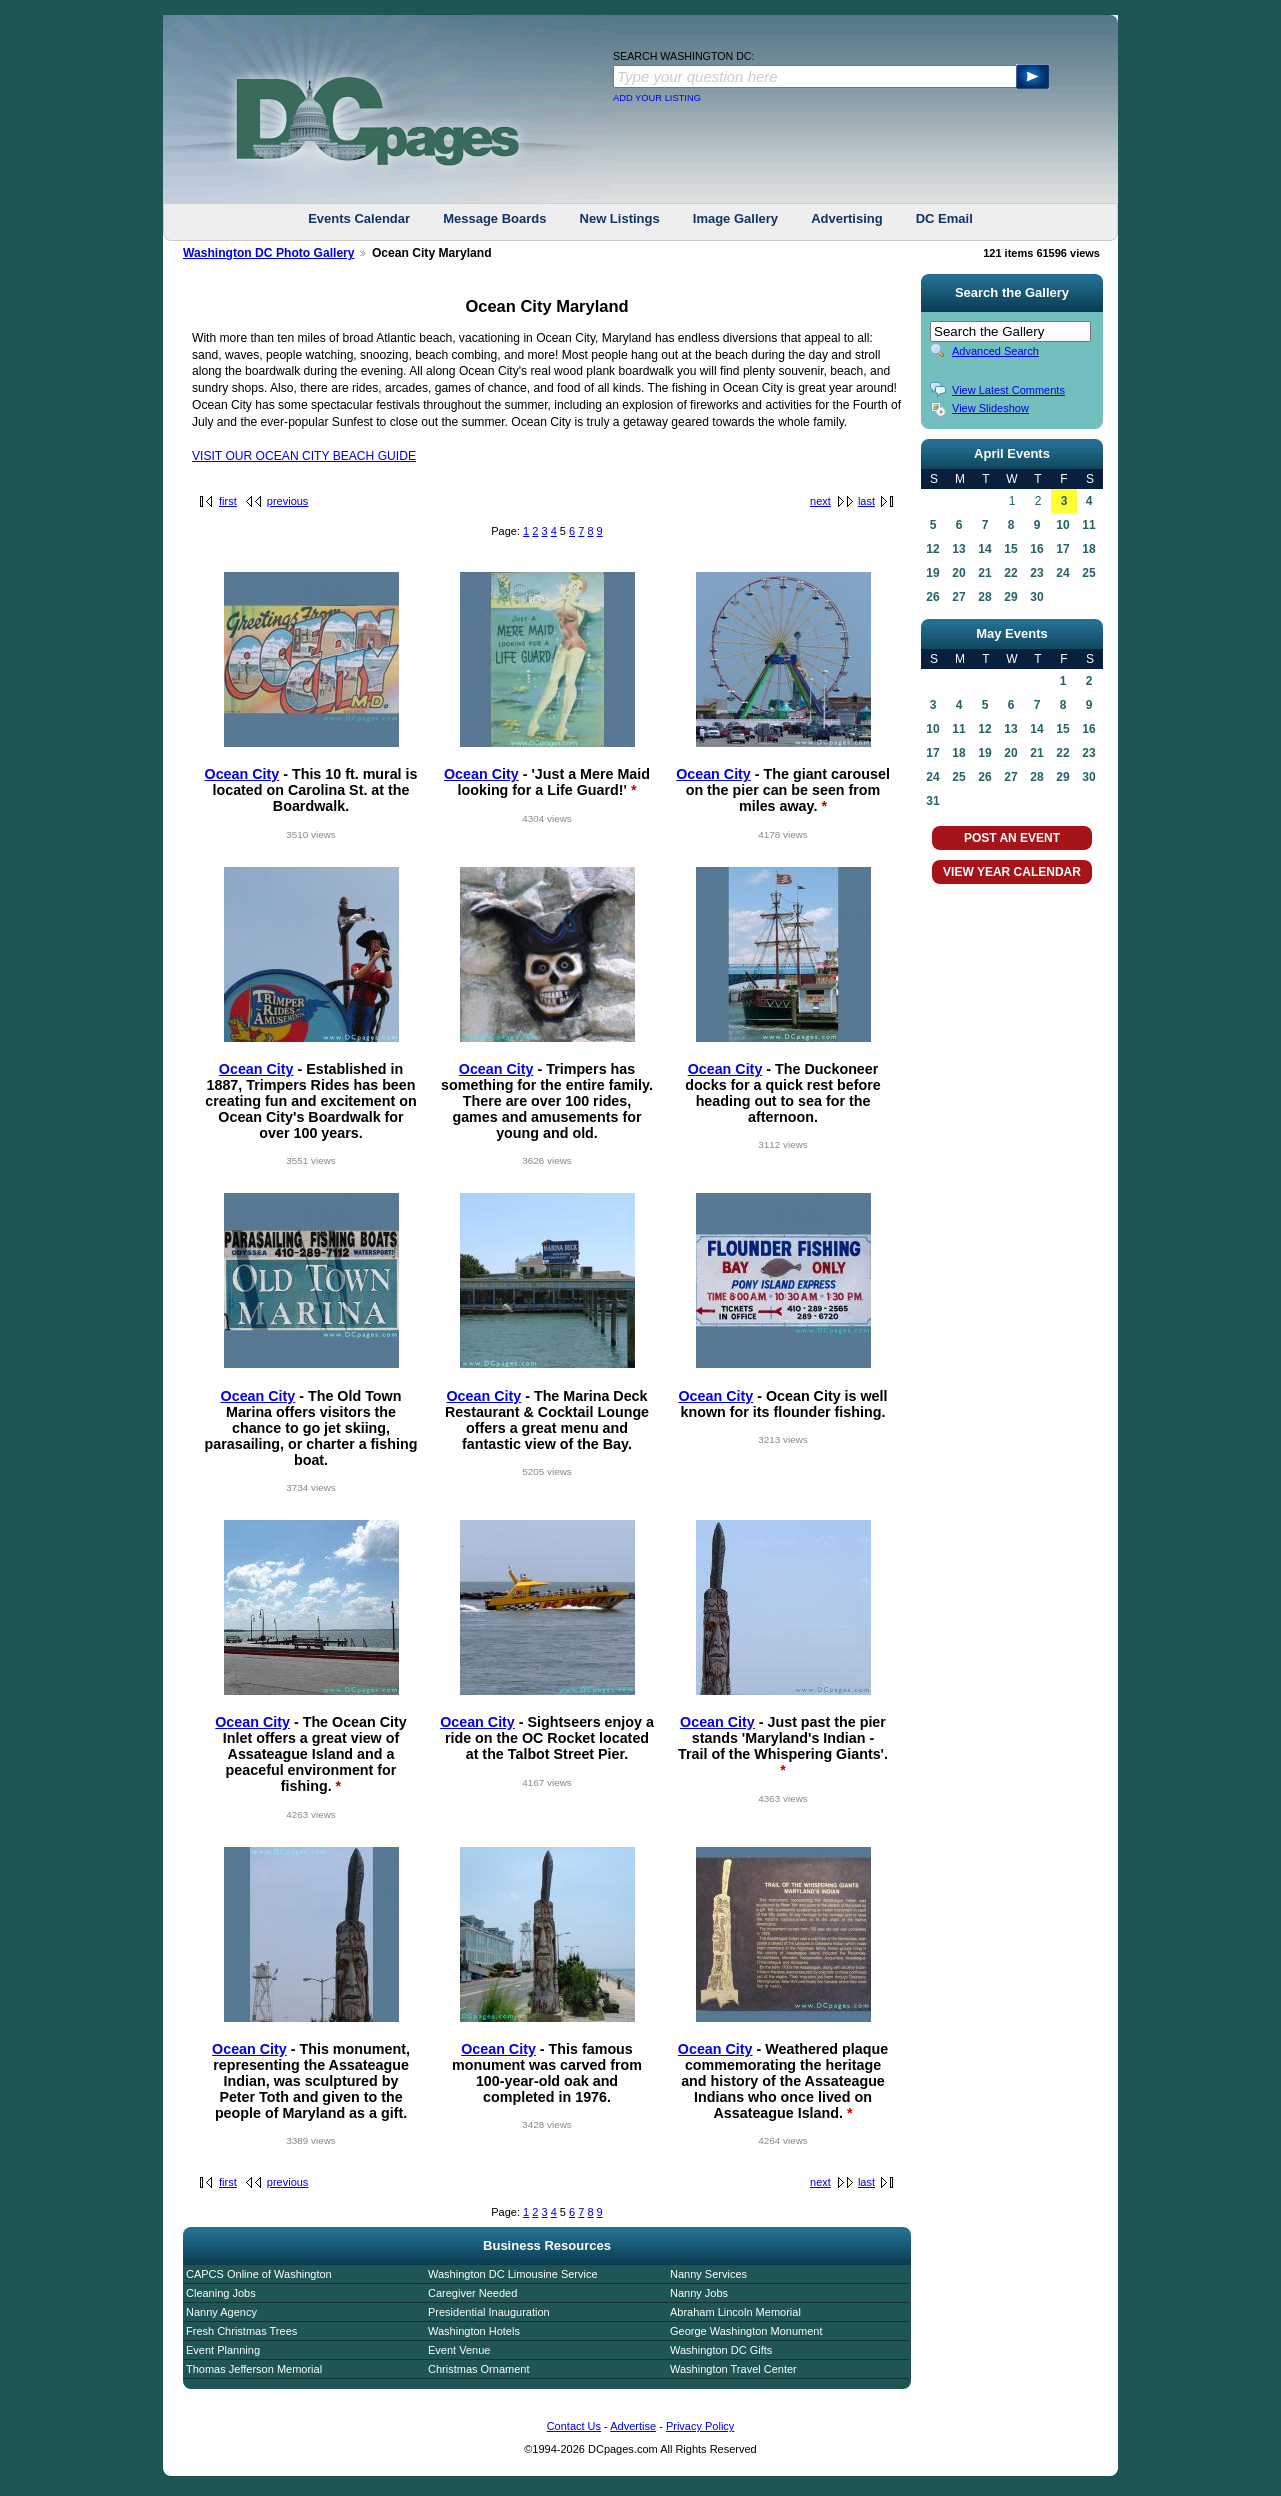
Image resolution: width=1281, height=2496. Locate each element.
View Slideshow (990, 408)
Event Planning (223, 2350)
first (228, 501)
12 (932, 549)
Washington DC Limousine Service (513, 2274)
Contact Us (574, 2426)
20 (958, 573)
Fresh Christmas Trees (241, 2331)
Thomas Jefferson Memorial (254, 2369)
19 (932, 573)
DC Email (944, 218)
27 (958, 597)
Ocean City (242, 774)
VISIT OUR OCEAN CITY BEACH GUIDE (304, 456)
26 (932, 597)
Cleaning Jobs (221, 2293)
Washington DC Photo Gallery (269, 253)
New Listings (620, 218)
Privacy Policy (700, 2426)
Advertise (633, 2426)
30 (1036, 597)
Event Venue (459, 2350)
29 (1010, 597)
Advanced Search (995, 351)
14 (984, 549)
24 (1062, 573)
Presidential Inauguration (489, 2312)
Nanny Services (708, 2274)
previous (288, 501)
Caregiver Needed (472, 2293)
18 (1088, 549)
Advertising (847, 218)
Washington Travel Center (733, 2369)
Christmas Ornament (478, 2369)
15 (1010, 549)
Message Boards (494, 218)
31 (932, 801)
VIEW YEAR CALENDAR (1012, 872)
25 (1088, 573)
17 (1062, 549)
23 (1036, 573)
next (820, 501)
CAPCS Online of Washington (259, 2274)
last (866, 501)
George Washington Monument (746, 2331)
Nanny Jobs (699, 2293)
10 (1062, 525)
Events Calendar (359, 218)
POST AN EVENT (1012, 838)
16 (1036, 549)
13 (958, 549)
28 (984, 597)
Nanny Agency (221, 2312)
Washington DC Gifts (721, 2350)
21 (984, 573)
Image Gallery (735, 218)
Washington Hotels (474, 2331)
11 (1088, 525)
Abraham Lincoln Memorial (735, 2312)
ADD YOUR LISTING (657, 98)
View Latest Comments (1008, 390)
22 (1010, 573)
